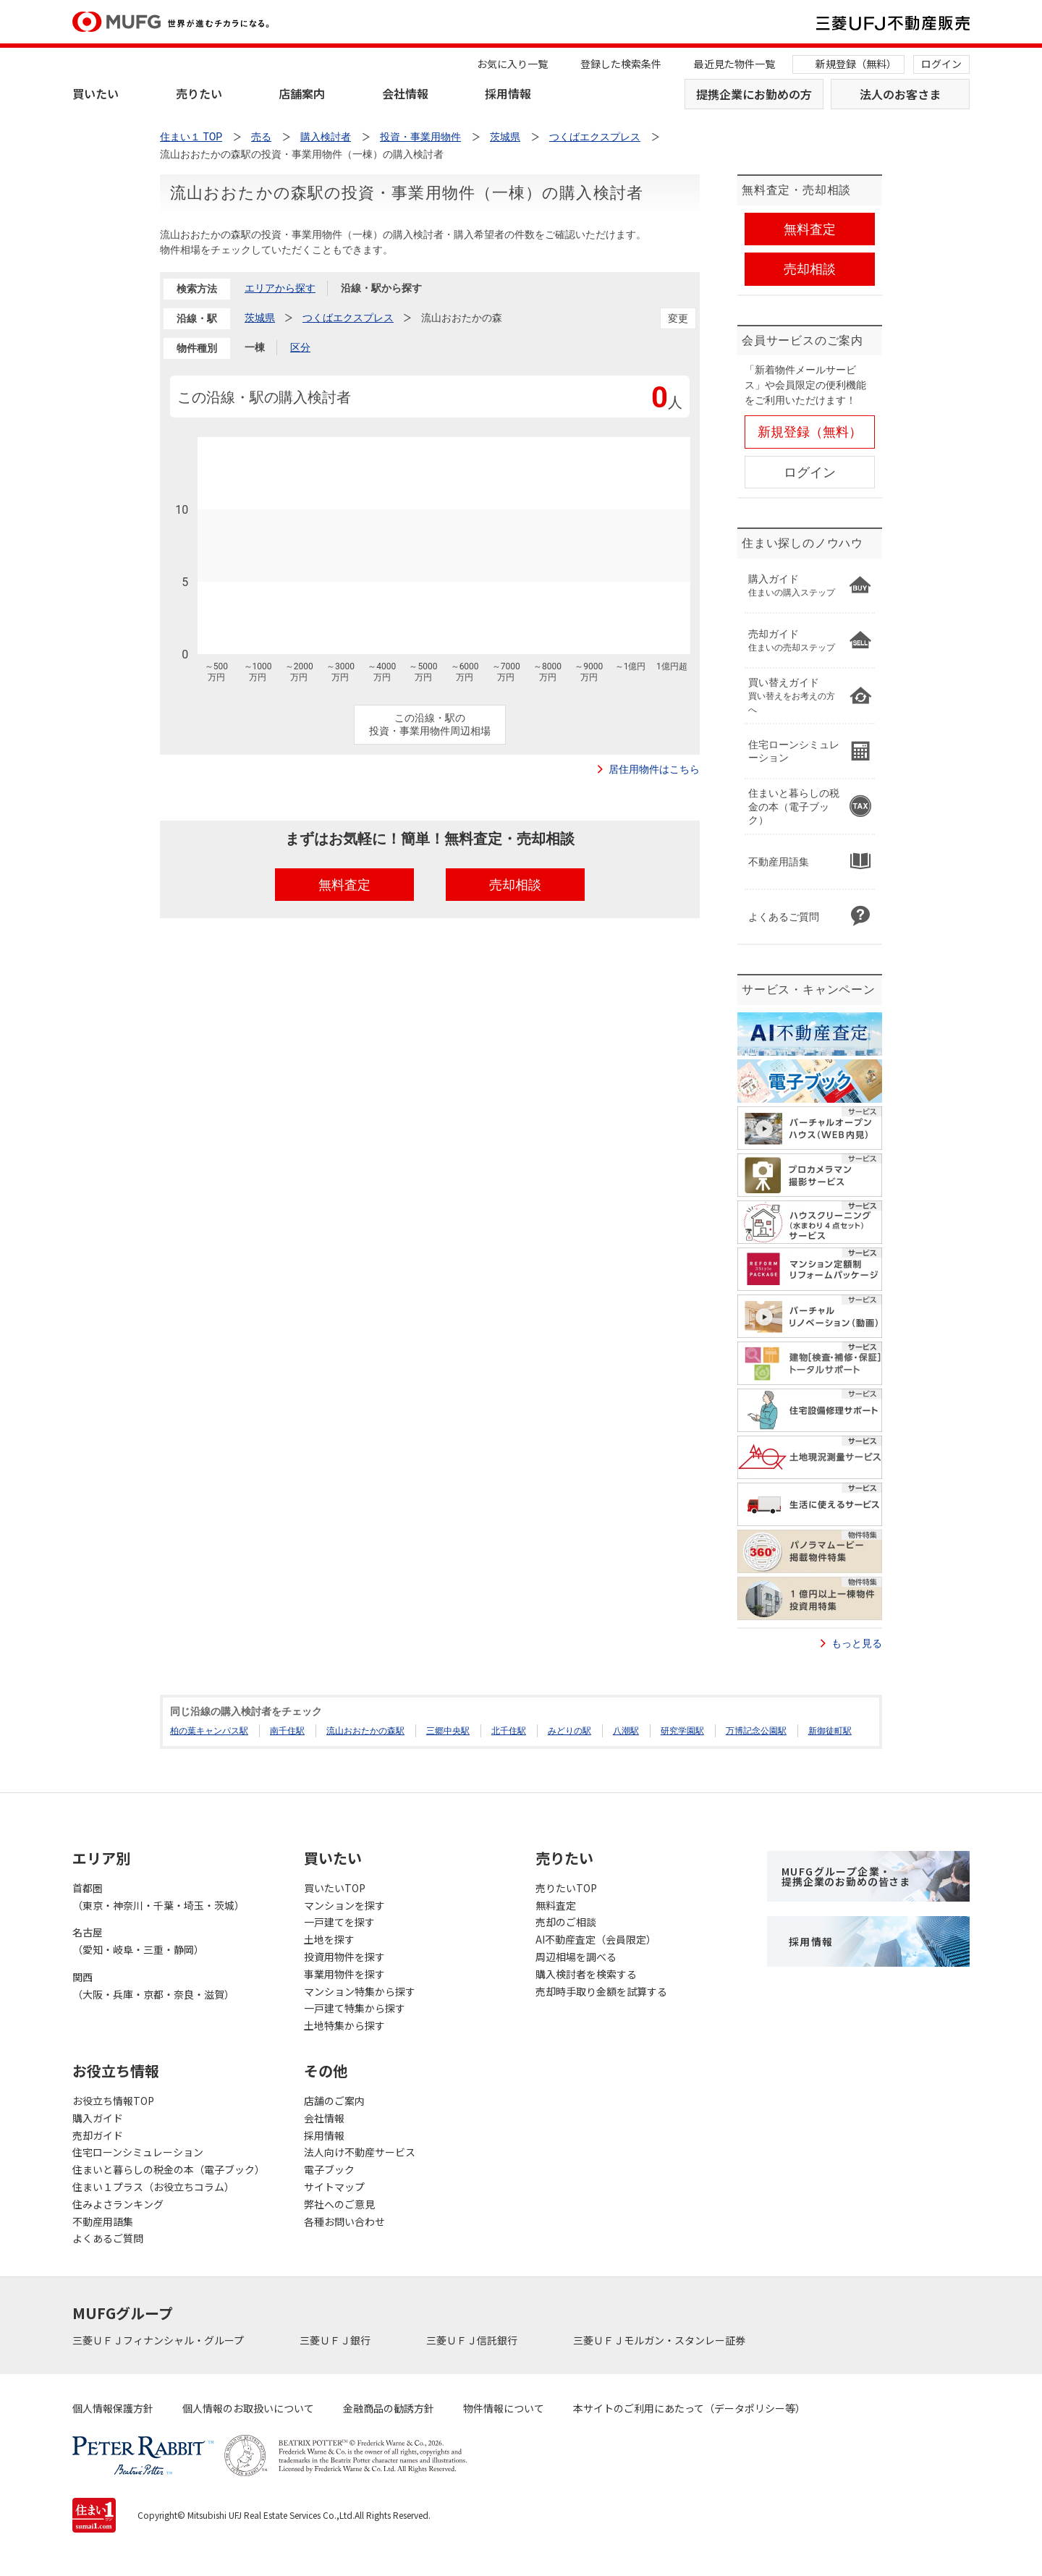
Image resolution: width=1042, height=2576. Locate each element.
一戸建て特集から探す (354, 2008)
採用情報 (508, 93)
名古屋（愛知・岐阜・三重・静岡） (138, 1941)
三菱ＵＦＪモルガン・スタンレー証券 (660, 2340)
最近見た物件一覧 (734, 63)
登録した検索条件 (620, 63)
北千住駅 (508, 1731)
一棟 (255, 347)
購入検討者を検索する (586, 1974)
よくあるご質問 (107, 2238)
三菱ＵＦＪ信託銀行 (473, 2340)
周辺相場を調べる (576, 1956)
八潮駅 (626, 1731)
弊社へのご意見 (339, 2204)
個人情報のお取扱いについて (248, 2408)
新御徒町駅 (830, 1731)
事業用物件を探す (344, 1974)
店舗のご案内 (334, 2100)
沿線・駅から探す (381, 288)
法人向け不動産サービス (359, 2152)
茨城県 (260, 317)
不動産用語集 (102, 2221)
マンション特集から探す (359, 1991)
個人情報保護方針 (112, 2408)
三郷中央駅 (448, 1731)
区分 (300, 347)
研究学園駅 (682, 1731)
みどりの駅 (569, 1731)
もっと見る (856, 1643)
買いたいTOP (334, 1888)
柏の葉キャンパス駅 (209, 1731)
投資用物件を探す (344, 1956)
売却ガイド (97, 2135)
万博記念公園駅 (756, 1731)
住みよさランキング (118, 2204)
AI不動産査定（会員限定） (595, 1939)
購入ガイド (97, 2118)
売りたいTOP (566, 1888)
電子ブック (329, 2169)
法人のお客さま (900, 94)
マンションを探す (344, 1905)
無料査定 (555, 1905)
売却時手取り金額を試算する (601, 1991)
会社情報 (405, 93)
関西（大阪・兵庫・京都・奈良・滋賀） (153, 1985)
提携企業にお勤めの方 (754, 94)
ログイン (941, 63)
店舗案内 (302, 93)
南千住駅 (287, 1731)
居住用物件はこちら (654, 769)
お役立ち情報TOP (113, 2100)
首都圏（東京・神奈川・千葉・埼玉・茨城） (158, 1896)
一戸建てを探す (339, 1922)
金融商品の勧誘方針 (388, 2408)
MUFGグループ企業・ (846, 1876)
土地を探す (329, 1939)
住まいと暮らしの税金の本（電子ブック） (168, 2169)
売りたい (199, 93)
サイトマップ (334, 2186)
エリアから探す (280, 288)
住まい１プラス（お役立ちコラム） (153, 2186)
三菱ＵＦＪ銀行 (336, 2340)
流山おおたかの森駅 (365, 1731)
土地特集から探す (344, 2025)
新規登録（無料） (856, 63)
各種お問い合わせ (344, 2221)
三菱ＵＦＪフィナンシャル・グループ (159, 2340)
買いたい (95, 93)
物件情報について (503, 2408)
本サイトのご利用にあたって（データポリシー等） (689, 2408)
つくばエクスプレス (348, 317)
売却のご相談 (565, 1922)
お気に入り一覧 (512, 63)
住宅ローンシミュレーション (137, 2152)
